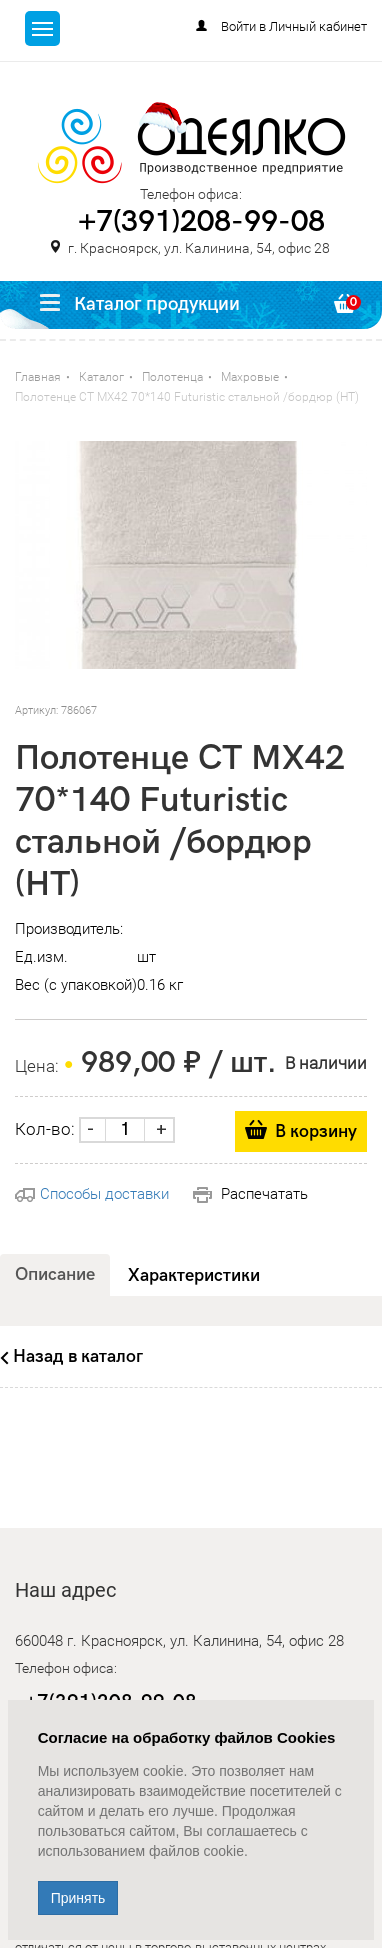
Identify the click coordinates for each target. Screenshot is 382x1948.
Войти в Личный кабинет (294, 26)
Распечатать (250, 1194)
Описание (55, 1274)
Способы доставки (92, 1194)
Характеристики (194, 1275)
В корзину (316, 1131)
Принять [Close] (78, 1898)
